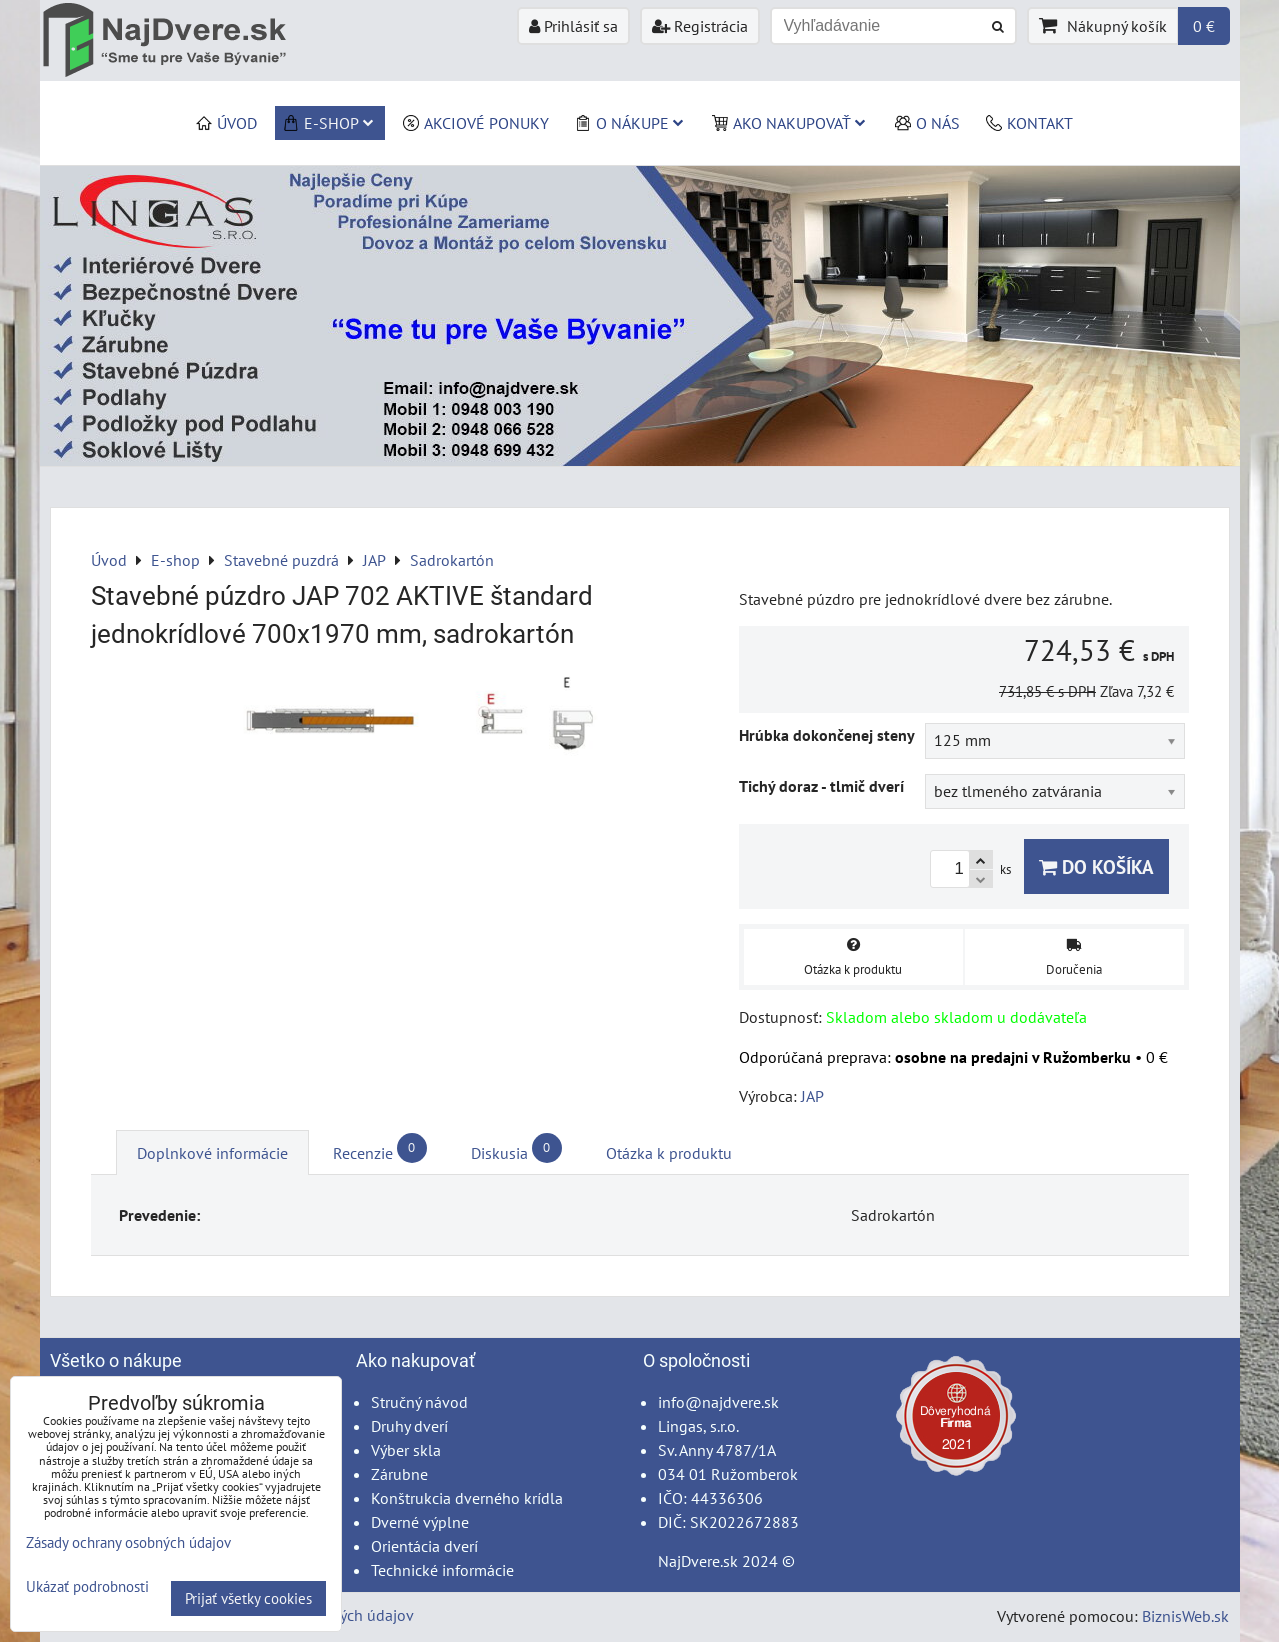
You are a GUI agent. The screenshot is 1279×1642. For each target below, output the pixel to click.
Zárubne (399, 1474)
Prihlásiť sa (573, 26)
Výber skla (406, 1450)
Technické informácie (442, 1570)
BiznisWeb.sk (1185, 1616)
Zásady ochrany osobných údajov (128, 1542)
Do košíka (1096, 866)
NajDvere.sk (698, 1561)
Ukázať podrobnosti (87, 1587)
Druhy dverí (409, 1426)
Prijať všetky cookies (248, 1598)
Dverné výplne (420, 1522)
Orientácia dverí (424, 1546)
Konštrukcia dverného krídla (467, 1498)
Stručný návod (419, 1402)
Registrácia (700, 26)
